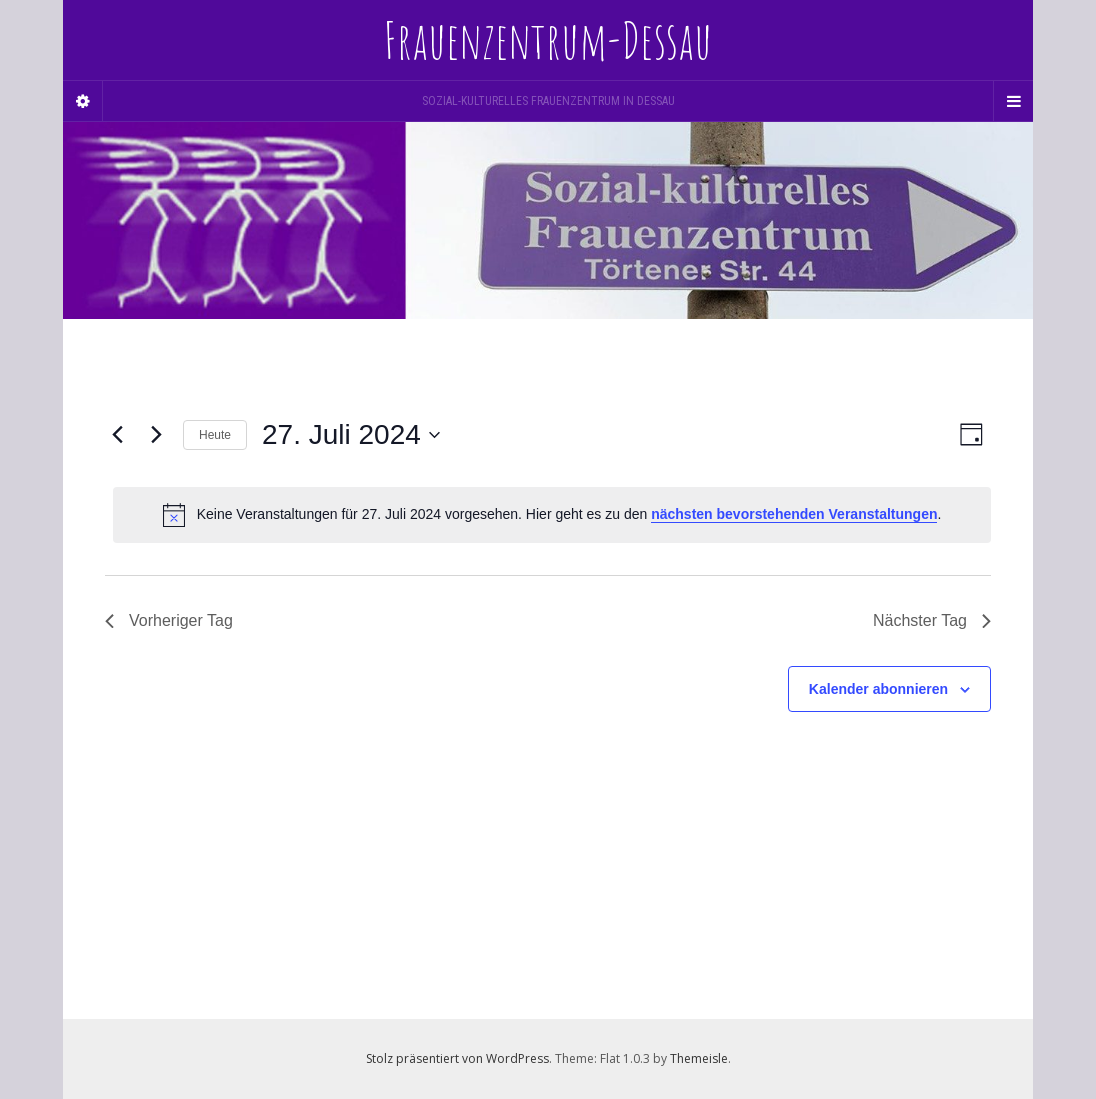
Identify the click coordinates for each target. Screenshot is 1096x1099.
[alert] (552, 515)
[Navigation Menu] (1013, 101)
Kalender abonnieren (878, 689)
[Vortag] (117, 435)
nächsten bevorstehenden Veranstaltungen (794, 514)
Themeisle (699, 1058)
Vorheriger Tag (169, 620)
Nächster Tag (932, 620)
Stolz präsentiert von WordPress (457, 1058)
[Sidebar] (83, 101)
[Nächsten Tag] (156, 435)
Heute (215, 435)
